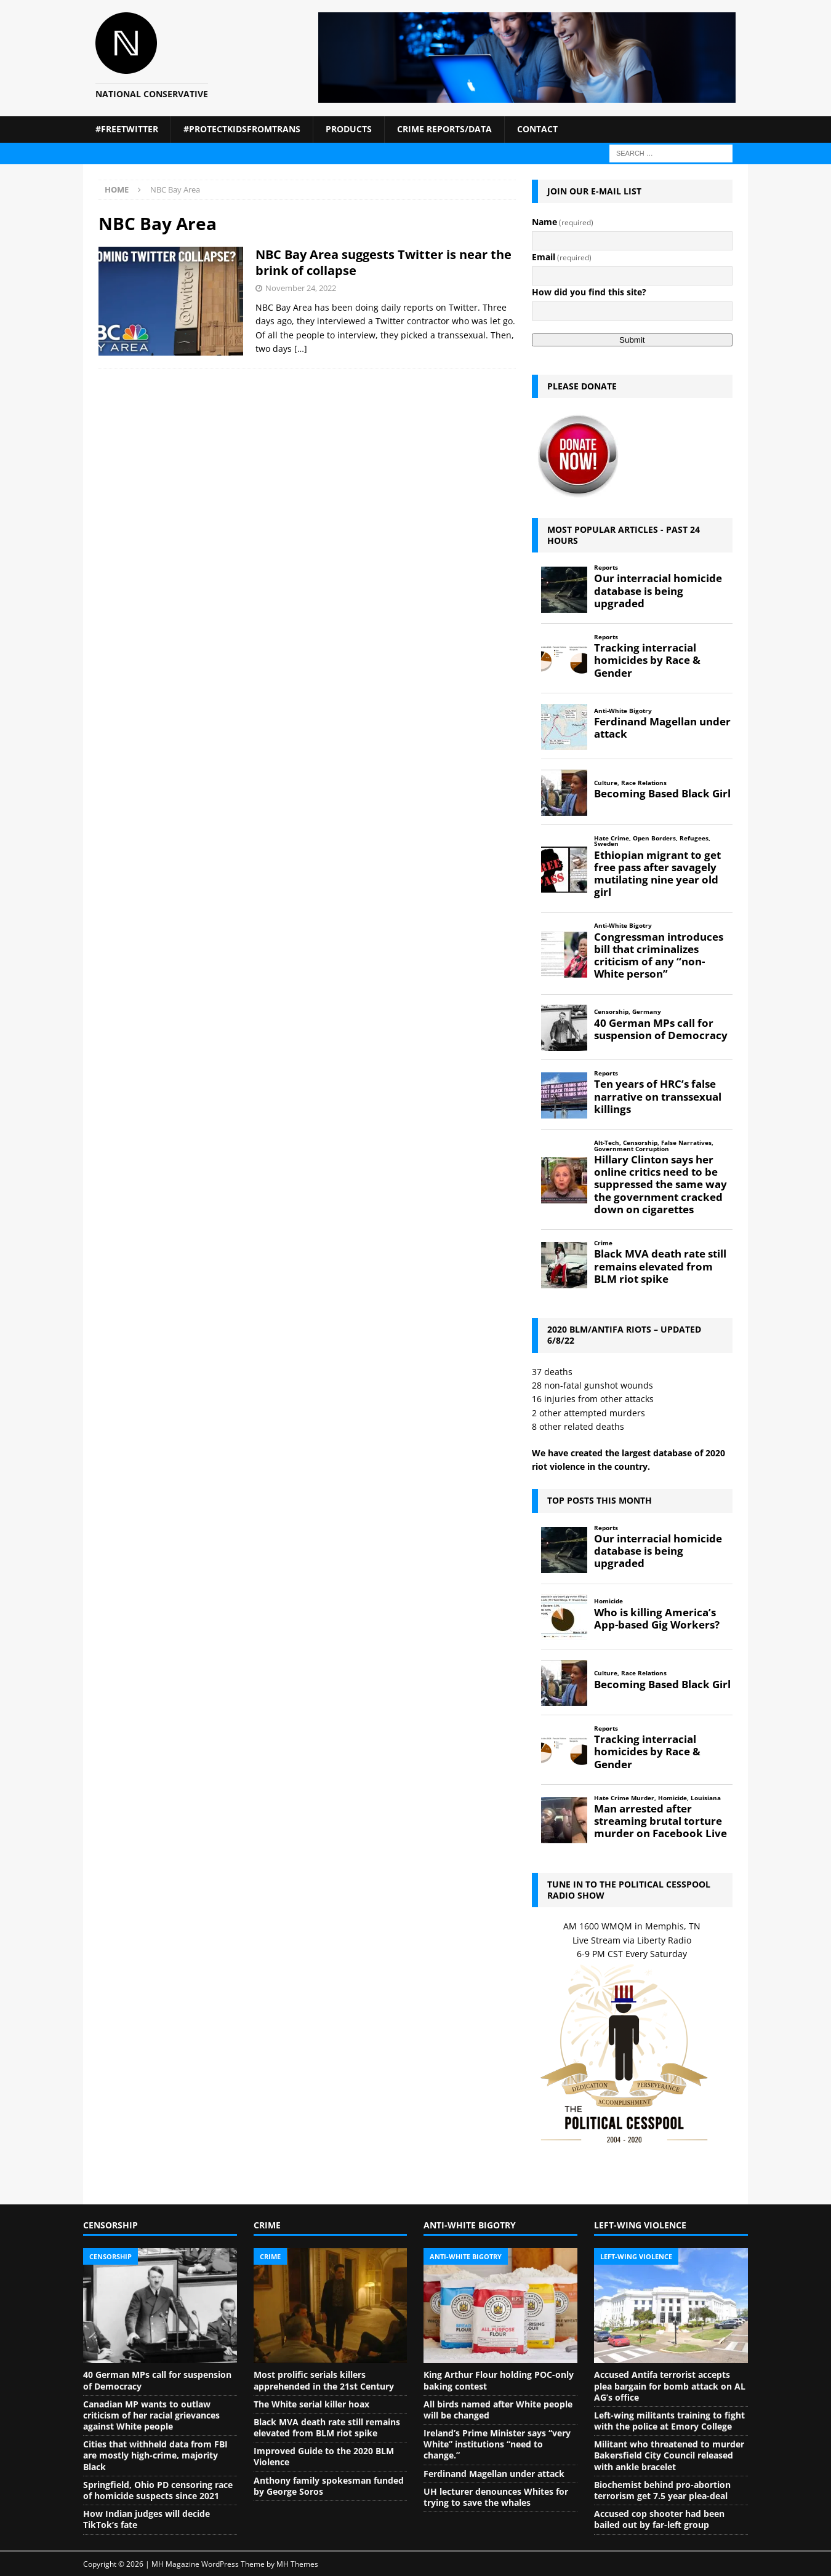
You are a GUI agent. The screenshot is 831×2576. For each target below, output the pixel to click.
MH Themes (297, 2564)
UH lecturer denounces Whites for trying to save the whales (496, 2497)
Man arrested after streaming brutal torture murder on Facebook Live (660, 1821)
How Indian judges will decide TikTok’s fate (146, 2519)
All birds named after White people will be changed (498, 2409)
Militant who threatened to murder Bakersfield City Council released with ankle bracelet (669, 2455)
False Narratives (686, 1143)
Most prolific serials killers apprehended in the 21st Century (324, 2380)
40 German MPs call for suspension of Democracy (661, 1029)
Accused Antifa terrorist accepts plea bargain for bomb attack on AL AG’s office (669, 2386)
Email (562, 257)
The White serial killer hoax (311, 2404)
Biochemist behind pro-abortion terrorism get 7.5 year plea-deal (662, 2490)
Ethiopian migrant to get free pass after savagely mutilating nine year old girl (657, 874)
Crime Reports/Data (444, 129)
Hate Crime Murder (624, 1798)
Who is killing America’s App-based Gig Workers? (657, 1618)
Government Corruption (631, 1149)
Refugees (694, 838)
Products (349, 129)
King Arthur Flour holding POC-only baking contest (499, 2380)
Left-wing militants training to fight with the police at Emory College (669, 2420)
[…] (300, 348)
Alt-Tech (606, 1143)
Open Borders (654, 838)
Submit (631, 340)
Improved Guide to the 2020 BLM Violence (324, 2456)
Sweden (606, 844)
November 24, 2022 (300, 287)
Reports (606, 568)
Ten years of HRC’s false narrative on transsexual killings (657, 1096)
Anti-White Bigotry (623, 711)
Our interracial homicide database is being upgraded (658, 590)
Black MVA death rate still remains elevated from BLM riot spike (660, 1266)
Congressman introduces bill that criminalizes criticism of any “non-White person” (658, 956)
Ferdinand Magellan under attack (662, 728)
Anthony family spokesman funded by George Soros (329, 2485)
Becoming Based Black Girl (662, 794)
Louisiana (706, 1798)
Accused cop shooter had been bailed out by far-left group (659, 2519)
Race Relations (644, 783)
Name (562, 222)
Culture (605, 783)
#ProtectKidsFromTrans (241, 129)
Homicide (608, 1601)
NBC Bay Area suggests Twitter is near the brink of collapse (383, 262)
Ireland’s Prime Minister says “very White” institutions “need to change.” (497, 2444)
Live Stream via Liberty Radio (631, 1940)
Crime (603, 1243)
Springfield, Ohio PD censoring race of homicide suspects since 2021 (158, 2490)
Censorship (611, 1012)
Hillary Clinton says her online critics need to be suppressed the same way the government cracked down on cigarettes (660, 1185)
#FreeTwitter (126, 129)
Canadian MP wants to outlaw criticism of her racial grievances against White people (151, 2415)
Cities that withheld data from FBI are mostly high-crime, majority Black (155, 2455)
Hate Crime (611, 838)
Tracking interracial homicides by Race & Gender (647, 660)
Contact (537, 129)
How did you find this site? (589, 292)
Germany (646, 1012)
